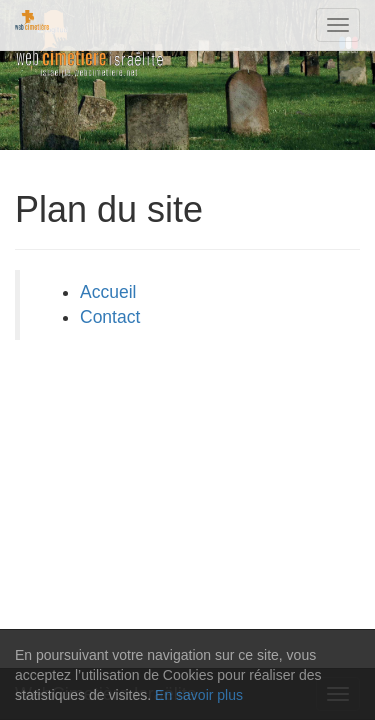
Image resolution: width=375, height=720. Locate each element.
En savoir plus (199, 695)
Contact (110, 317)
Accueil (108, 292)
